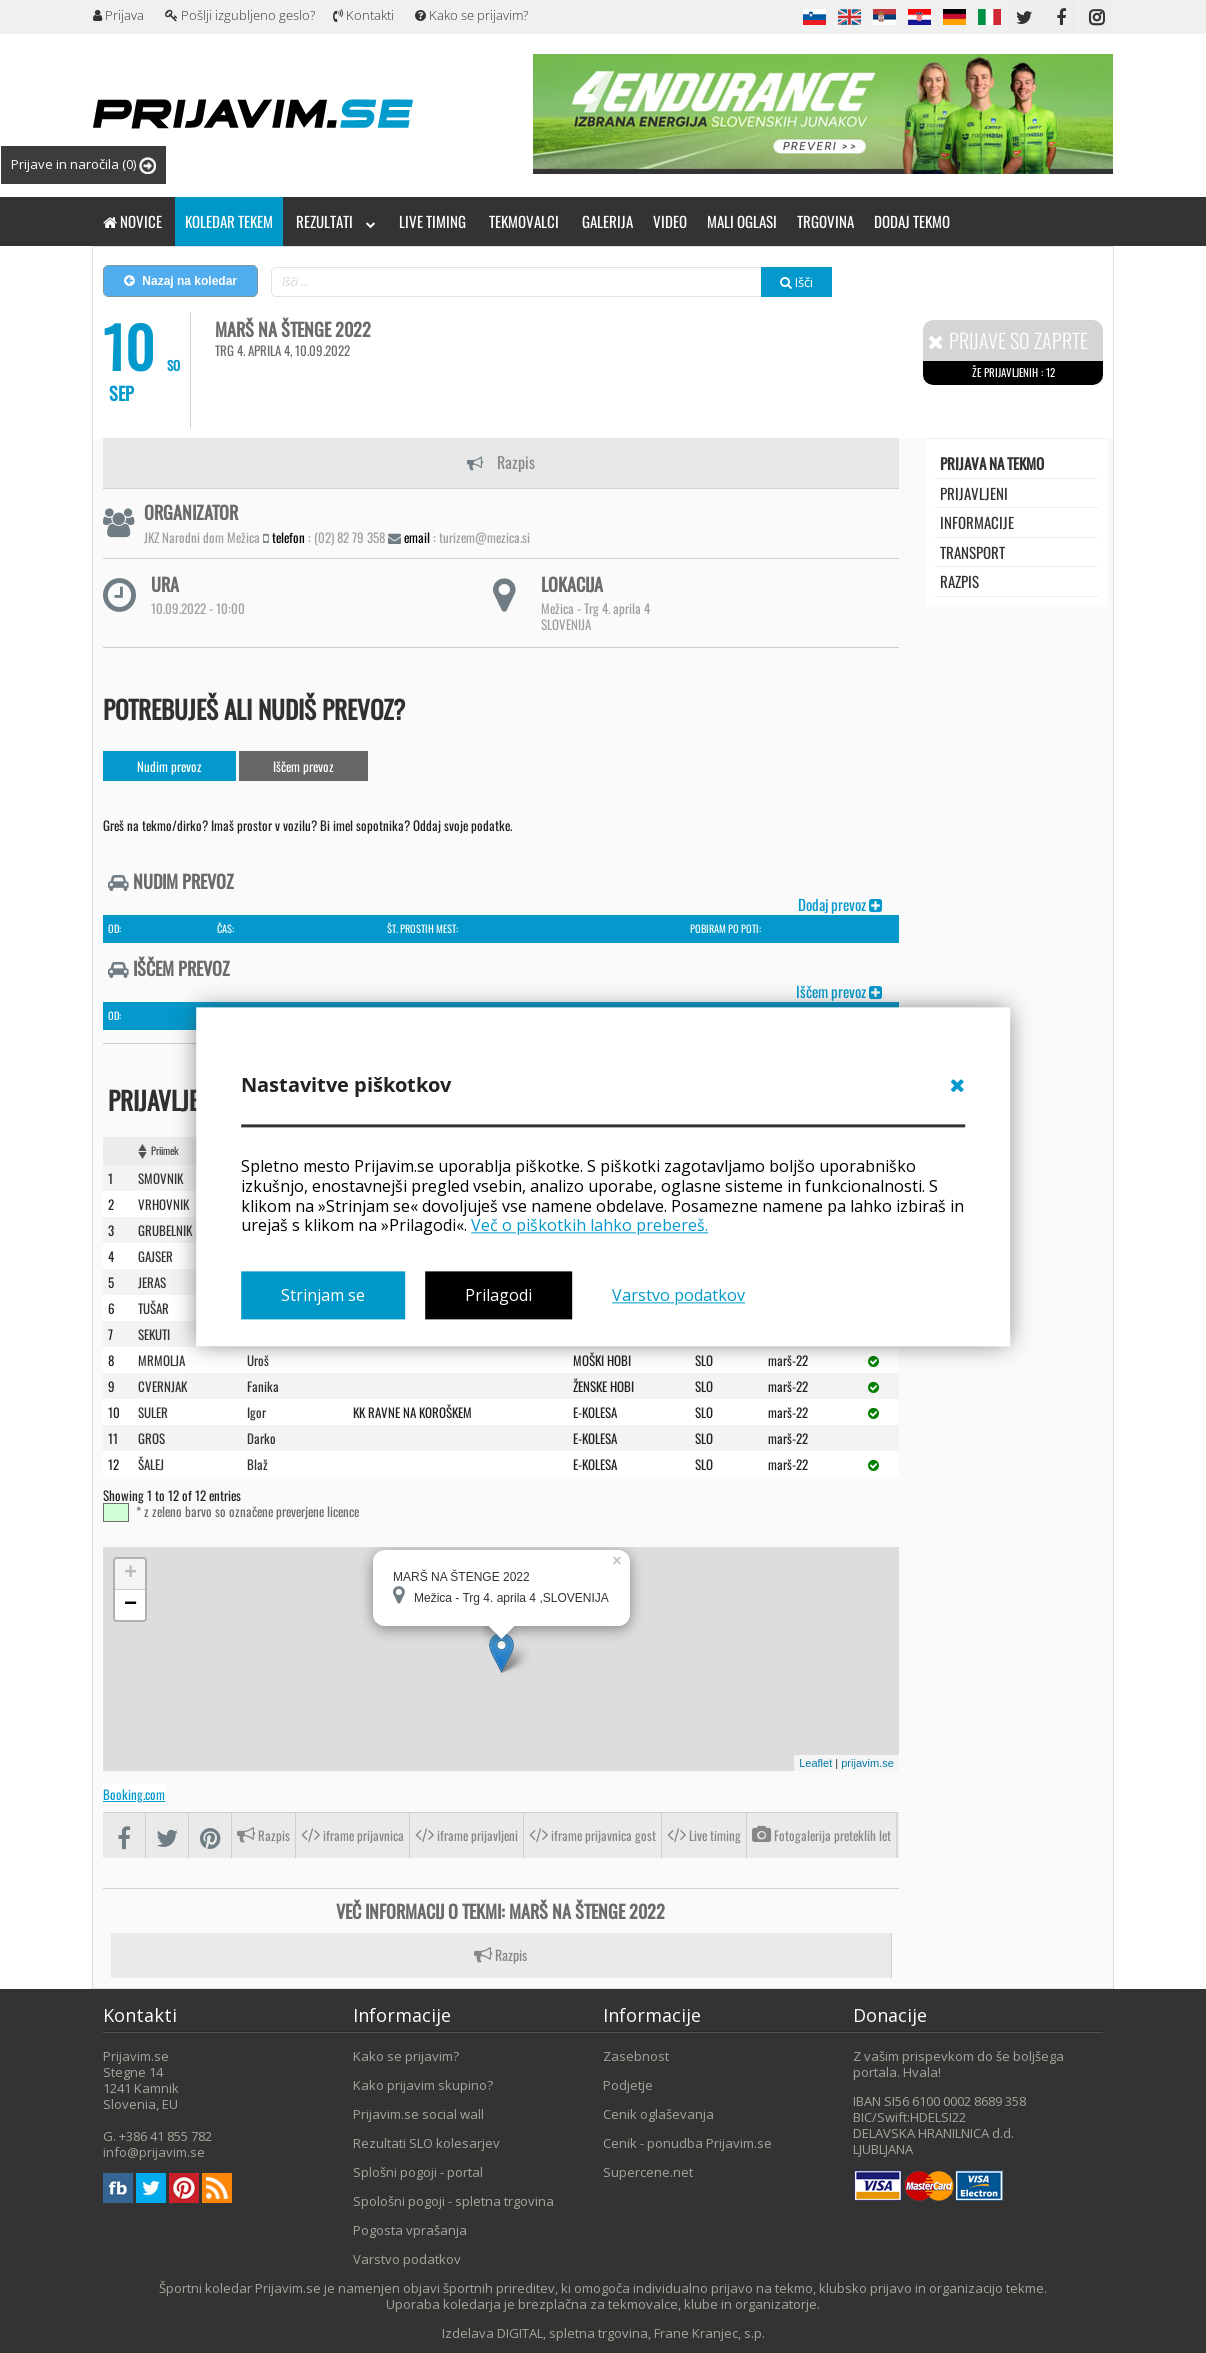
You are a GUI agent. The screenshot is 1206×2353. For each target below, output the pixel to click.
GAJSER (155, 1255)
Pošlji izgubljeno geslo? (240, 15)
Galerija (607, 221)
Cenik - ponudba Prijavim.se (687, 2142)
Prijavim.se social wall (418, 2113)
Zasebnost (636, 2055)
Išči (796, 282)
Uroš (258, 1359)
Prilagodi (498, 1295)
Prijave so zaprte (1008, 340)
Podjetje (628, 2084)
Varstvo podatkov (678, 1295)
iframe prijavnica (352, 1834)
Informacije (977, 522)
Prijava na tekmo (992, 463)
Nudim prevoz (169, 766)
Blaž (257, 1463)
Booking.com (134, 1793)
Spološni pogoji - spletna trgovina (453, 2200)
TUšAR (153, 1307)
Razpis (501, 462)
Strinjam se (323, 1295)
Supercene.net (648, 2171)
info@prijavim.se (154, 2151)
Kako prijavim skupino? (423, 2084)
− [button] (130, 1604)
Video (670, 221)
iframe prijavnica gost (592, 1834)
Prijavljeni (974, 493)
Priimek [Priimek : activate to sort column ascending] (164, 1149)
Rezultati (336, 221)
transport (972, 552)
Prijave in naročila (83, 164)
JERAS (152, 1281)
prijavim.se (867, 1762)
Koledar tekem (229, 221)
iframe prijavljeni (466, 1834)
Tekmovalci (524, 221)
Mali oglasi (742, 221)
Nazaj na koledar (180, 281)
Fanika (263, 1385)
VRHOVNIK (163, 1203)
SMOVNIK (160, 1177)
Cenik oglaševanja (658, 2113)
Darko (261, 1437)
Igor (256, 1411)
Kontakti (363, 15)
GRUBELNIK (165, 1229)
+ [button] (130, 1573)
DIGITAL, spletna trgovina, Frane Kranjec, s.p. (631, 2332)
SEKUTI (154, 1333)
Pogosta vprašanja (410, 2229)
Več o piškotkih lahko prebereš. (589, 1226)
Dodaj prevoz (840, 904)
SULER (153, 1411)
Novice (132, 221)
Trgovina (825, 221)
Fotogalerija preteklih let (821, 1834)
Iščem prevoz (303, 766)
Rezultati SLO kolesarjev (426, 2142)
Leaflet (815, 1762)
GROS (151, 1437)
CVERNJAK (162, 1385)
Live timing (432, 221)
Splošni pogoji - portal (418, 2171)
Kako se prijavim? (471, 15)
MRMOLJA (161, 1359)
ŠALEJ (151, 1463)
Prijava (118, 15)
